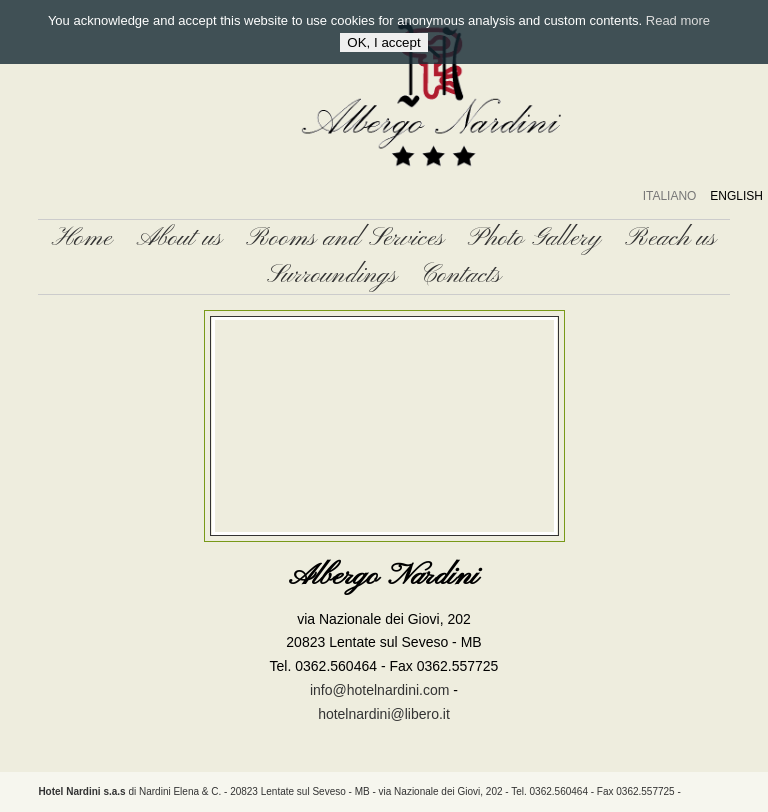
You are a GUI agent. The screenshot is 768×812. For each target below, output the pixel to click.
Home (82, 238)
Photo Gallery (534, 238)
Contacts (460, 275)
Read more (678, 20)
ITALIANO (670, 196)
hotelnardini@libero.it (384, 714)
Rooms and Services (345, 238)
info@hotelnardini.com (380, 690)
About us (179, 238)
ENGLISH (736, 196)
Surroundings (332, 275)
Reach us (670, 238)
